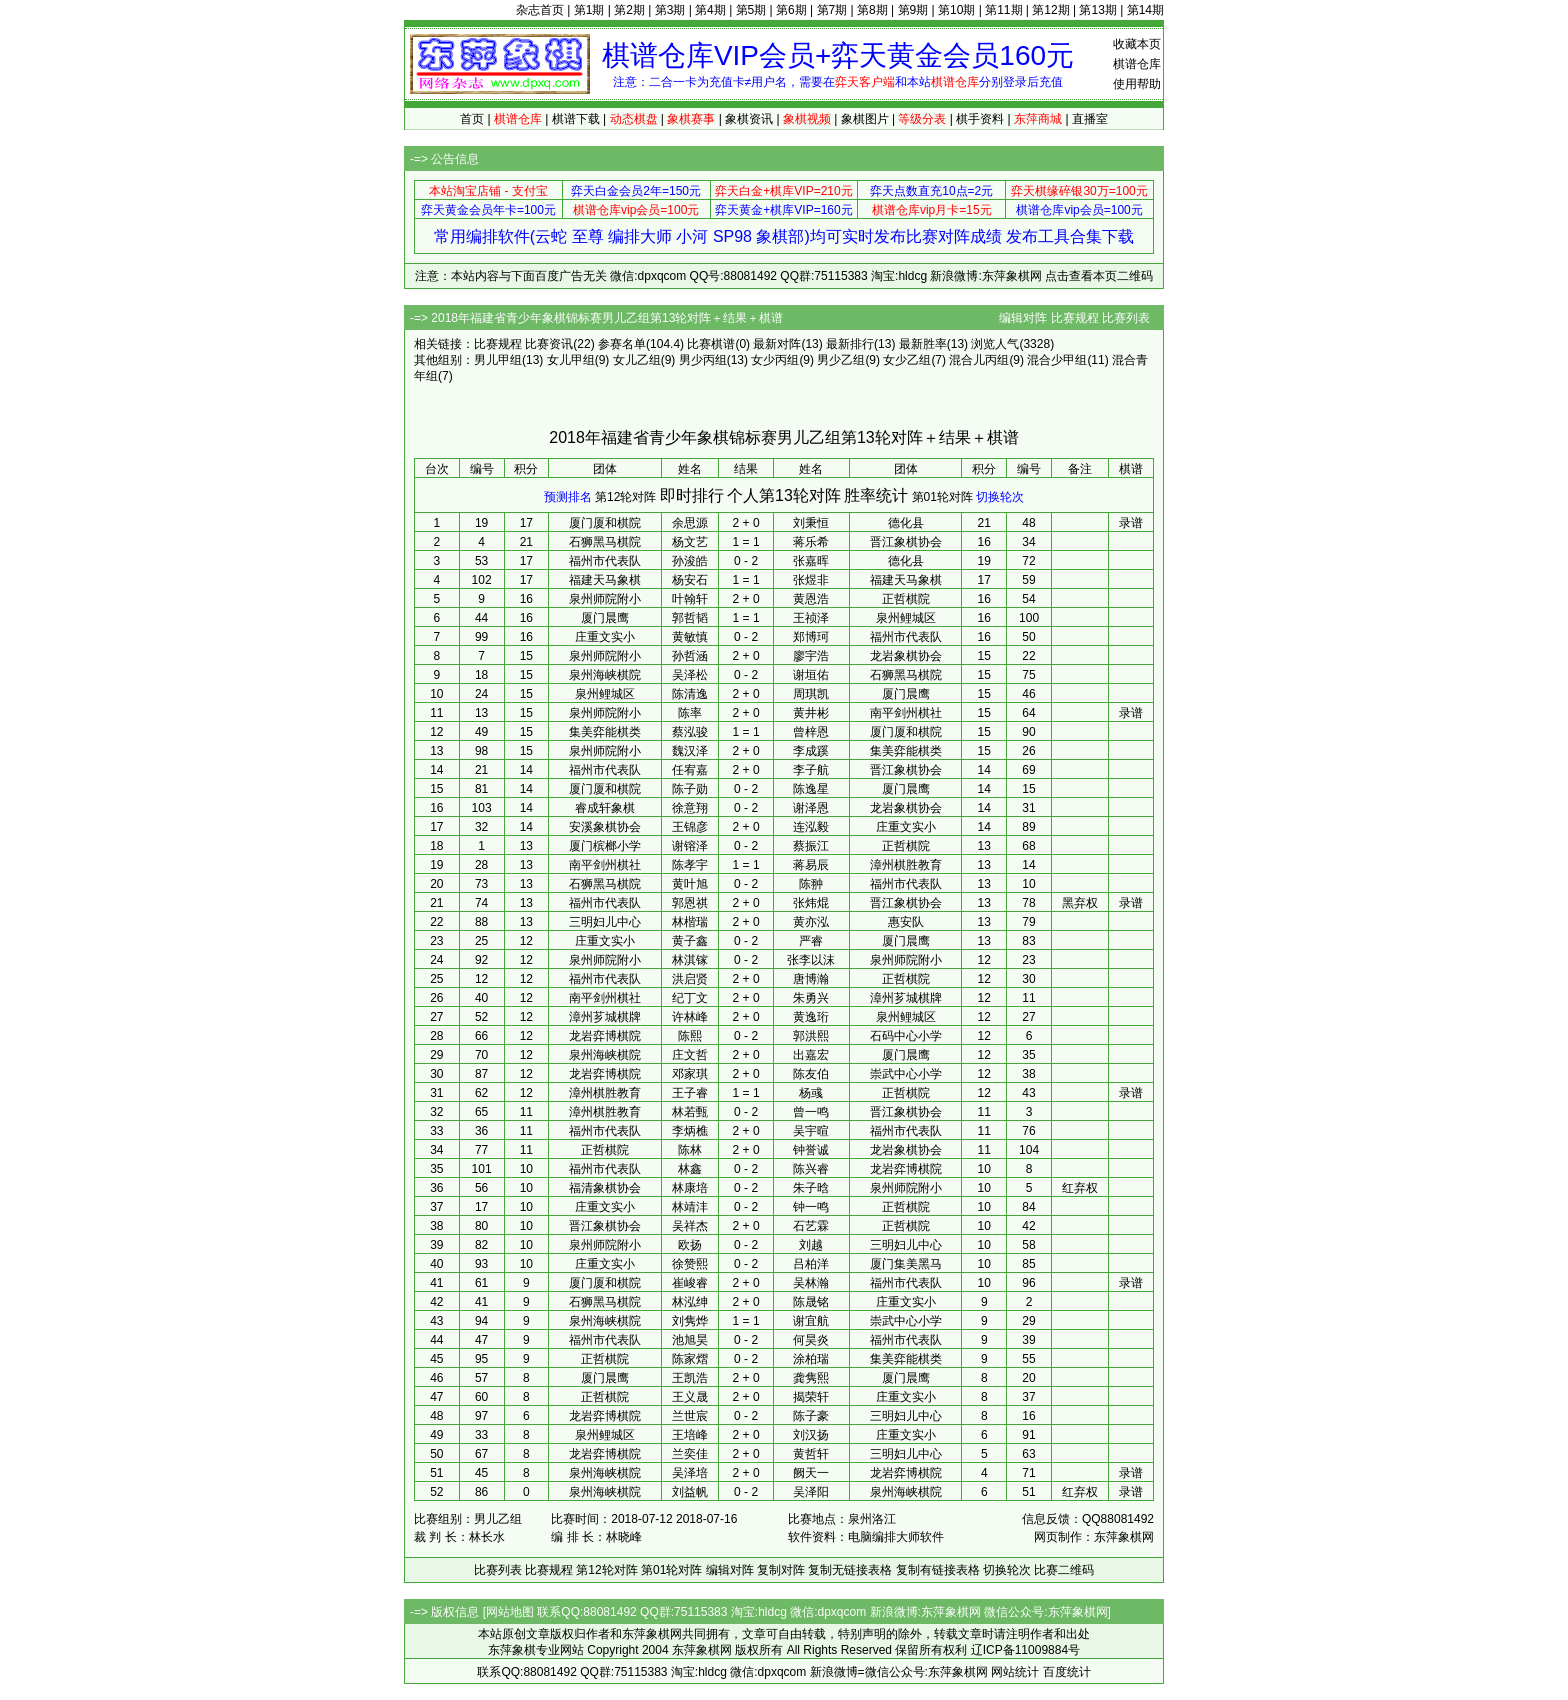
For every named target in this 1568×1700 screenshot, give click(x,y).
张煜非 (811, 580)
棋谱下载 (576, 119)
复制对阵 (781, 1570)
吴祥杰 (690, 1226)
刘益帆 (690, 1492)
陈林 (690, 1150)
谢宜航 (811, 1321)
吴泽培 (690, 1473)
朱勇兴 (811, 998)
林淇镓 (690, 960)
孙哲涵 (690, 656)
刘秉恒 (811, 523)
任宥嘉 (690, 770)
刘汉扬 (811, 1435)
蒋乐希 (811, 542)
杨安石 (690, 580)
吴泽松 (690, 675)
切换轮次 (1000, 497)
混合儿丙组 (979, 360)
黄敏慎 (690, 637)
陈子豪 (811, 1416)
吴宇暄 (811, 1131)
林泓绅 (690, 1302)
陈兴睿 (811, 1169)
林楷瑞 (690, 922)
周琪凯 (811, 694)
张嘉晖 (811, 561)
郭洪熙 (811, 1036)
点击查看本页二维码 (1099, 276)
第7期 (832, 10)
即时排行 (692, 495)
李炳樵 (690, 1131)
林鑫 (690, 1169)
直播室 (1090, 119)
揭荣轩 (811, 1397)
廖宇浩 (811, 656)
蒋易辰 (811, 865)
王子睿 (690, 1093)
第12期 (1050, 10)
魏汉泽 (690, 751)
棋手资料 (980, 119)
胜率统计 (876, 495)
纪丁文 (690, 998)
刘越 (811, 1245)
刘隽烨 (690, 1321)
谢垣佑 (811, 675)
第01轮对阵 (942, 497)
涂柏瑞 (811, 1359)
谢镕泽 (690, 846)
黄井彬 (811, 713)
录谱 (1131, 523)
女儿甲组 (571, 360)
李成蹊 (811, 751)
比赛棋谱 (711, 344)
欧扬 (690, 1245)
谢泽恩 (811, 808)
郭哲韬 (690, 618)
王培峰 (690, 1435)
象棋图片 (865, 119)
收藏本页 (1137, 44)
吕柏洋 (811, 1264)
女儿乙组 (637, 360)
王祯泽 (811, 618)
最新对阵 (777, 344)
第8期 (872, 10)
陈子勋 (690, 789)
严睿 (811, 941)
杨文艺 (690, 542)
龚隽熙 (811, 1378)
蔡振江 (811, 846)
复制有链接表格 (938, 1570)
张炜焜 (811, 903)
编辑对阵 (1023, 318)
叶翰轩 (690, 599)
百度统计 (1067, 1672)
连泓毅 (811, 827)
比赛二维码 (1064, 1570)
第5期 (751, 10)
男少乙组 (841, 360)
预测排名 (568, 497)
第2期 (629, 10)
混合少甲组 (1057, 360)
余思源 (690, 523)
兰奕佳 (690, 1454)
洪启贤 (690, 979)
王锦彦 (690, 827)
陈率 (690, 713)
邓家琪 (690, 1074)
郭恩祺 (690, 903)
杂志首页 (540, 10)
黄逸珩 (811, 1017)
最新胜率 (923, 344)
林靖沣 (690, 1207)
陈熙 (690, 1036)
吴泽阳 (811, 1492)
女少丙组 (775, 360)
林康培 (690, 1188)
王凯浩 (690, 1378)
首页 (472, 119)
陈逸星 (811, 789)
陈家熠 (690, 1359)
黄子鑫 (690, 941)
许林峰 (690, 1017)
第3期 (670, 10)
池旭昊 (690, 1340)
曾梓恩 (811, 732)
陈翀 (811, 884)
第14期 (1145, 10)
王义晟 (690, 1397)
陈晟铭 (811, 1302)
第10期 (956, 10)
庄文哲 (690, 1055)
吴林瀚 (811, 1283)
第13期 (1097, 10)
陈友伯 (811, 1074)
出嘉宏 (811, 1055)
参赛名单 (622, 344)
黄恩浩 (811, 599)
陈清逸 (690, 694)
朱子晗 (811, 1188)
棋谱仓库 (1137, 64)
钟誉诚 (811, 1150)
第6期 (791, 10)
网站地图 (510, 1612)
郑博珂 (811, 637)
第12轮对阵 (625, 497)
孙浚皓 (690, 561)
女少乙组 (907, 360)
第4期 (710, 10)
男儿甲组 (498, 360)
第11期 (1003, 10)
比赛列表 (1126, 318)
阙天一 (811, 1473)
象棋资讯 (749, 119)
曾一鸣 (811, 1112)
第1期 (589, 10)
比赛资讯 (549, 344)
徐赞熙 (690, 1264)
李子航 (811, 770)
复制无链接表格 (850, 1570)
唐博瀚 (811, 979)
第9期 (913, 10)
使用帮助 (1137, 84)
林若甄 (690, 1112)
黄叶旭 (690, 884)
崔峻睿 (690, 1283)
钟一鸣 (811, 1207)
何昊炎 (811, 1340)
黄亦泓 (811, 922)
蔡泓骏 (690, 732)
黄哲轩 (811, 1454)
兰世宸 (690, 1416)
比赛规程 (1075, 318)
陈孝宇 (690, 865)
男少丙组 (703, 360)
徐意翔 (690, 808)
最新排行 (850, 344)
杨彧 (811, 1093)
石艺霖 (811, 1226)
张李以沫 (811, 960)
